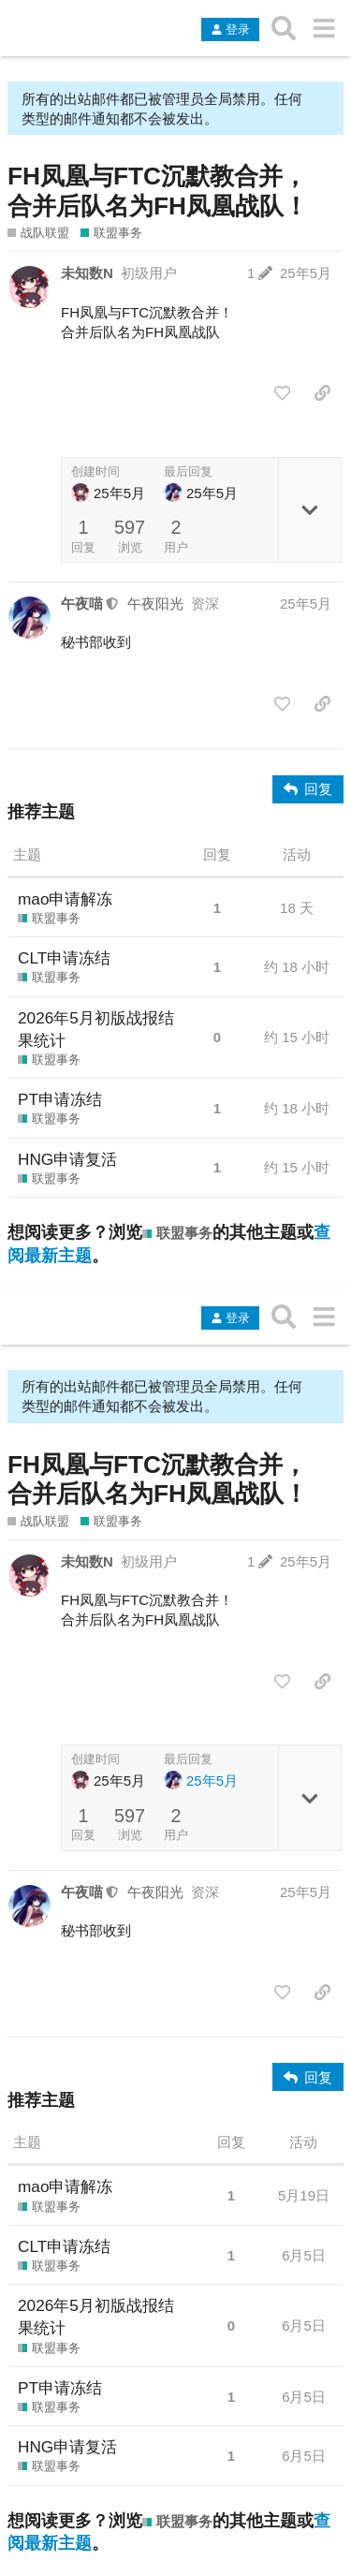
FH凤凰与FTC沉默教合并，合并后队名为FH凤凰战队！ (157, 191)
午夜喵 (82, 603)
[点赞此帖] (282, 393)
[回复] (308, 789)
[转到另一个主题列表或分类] (323, 28)
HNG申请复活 (67, 1159)
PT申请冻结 (60, 1099)
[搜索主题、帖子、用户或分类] (284, 28)
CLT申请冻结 (64, 958)
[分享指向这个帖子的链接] (322, 393)
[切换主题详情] (309, 510)
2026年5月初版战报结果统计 (96, 1029)
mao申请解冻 (65, 899)
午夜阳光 (155, 603)
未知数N (87, 273)
